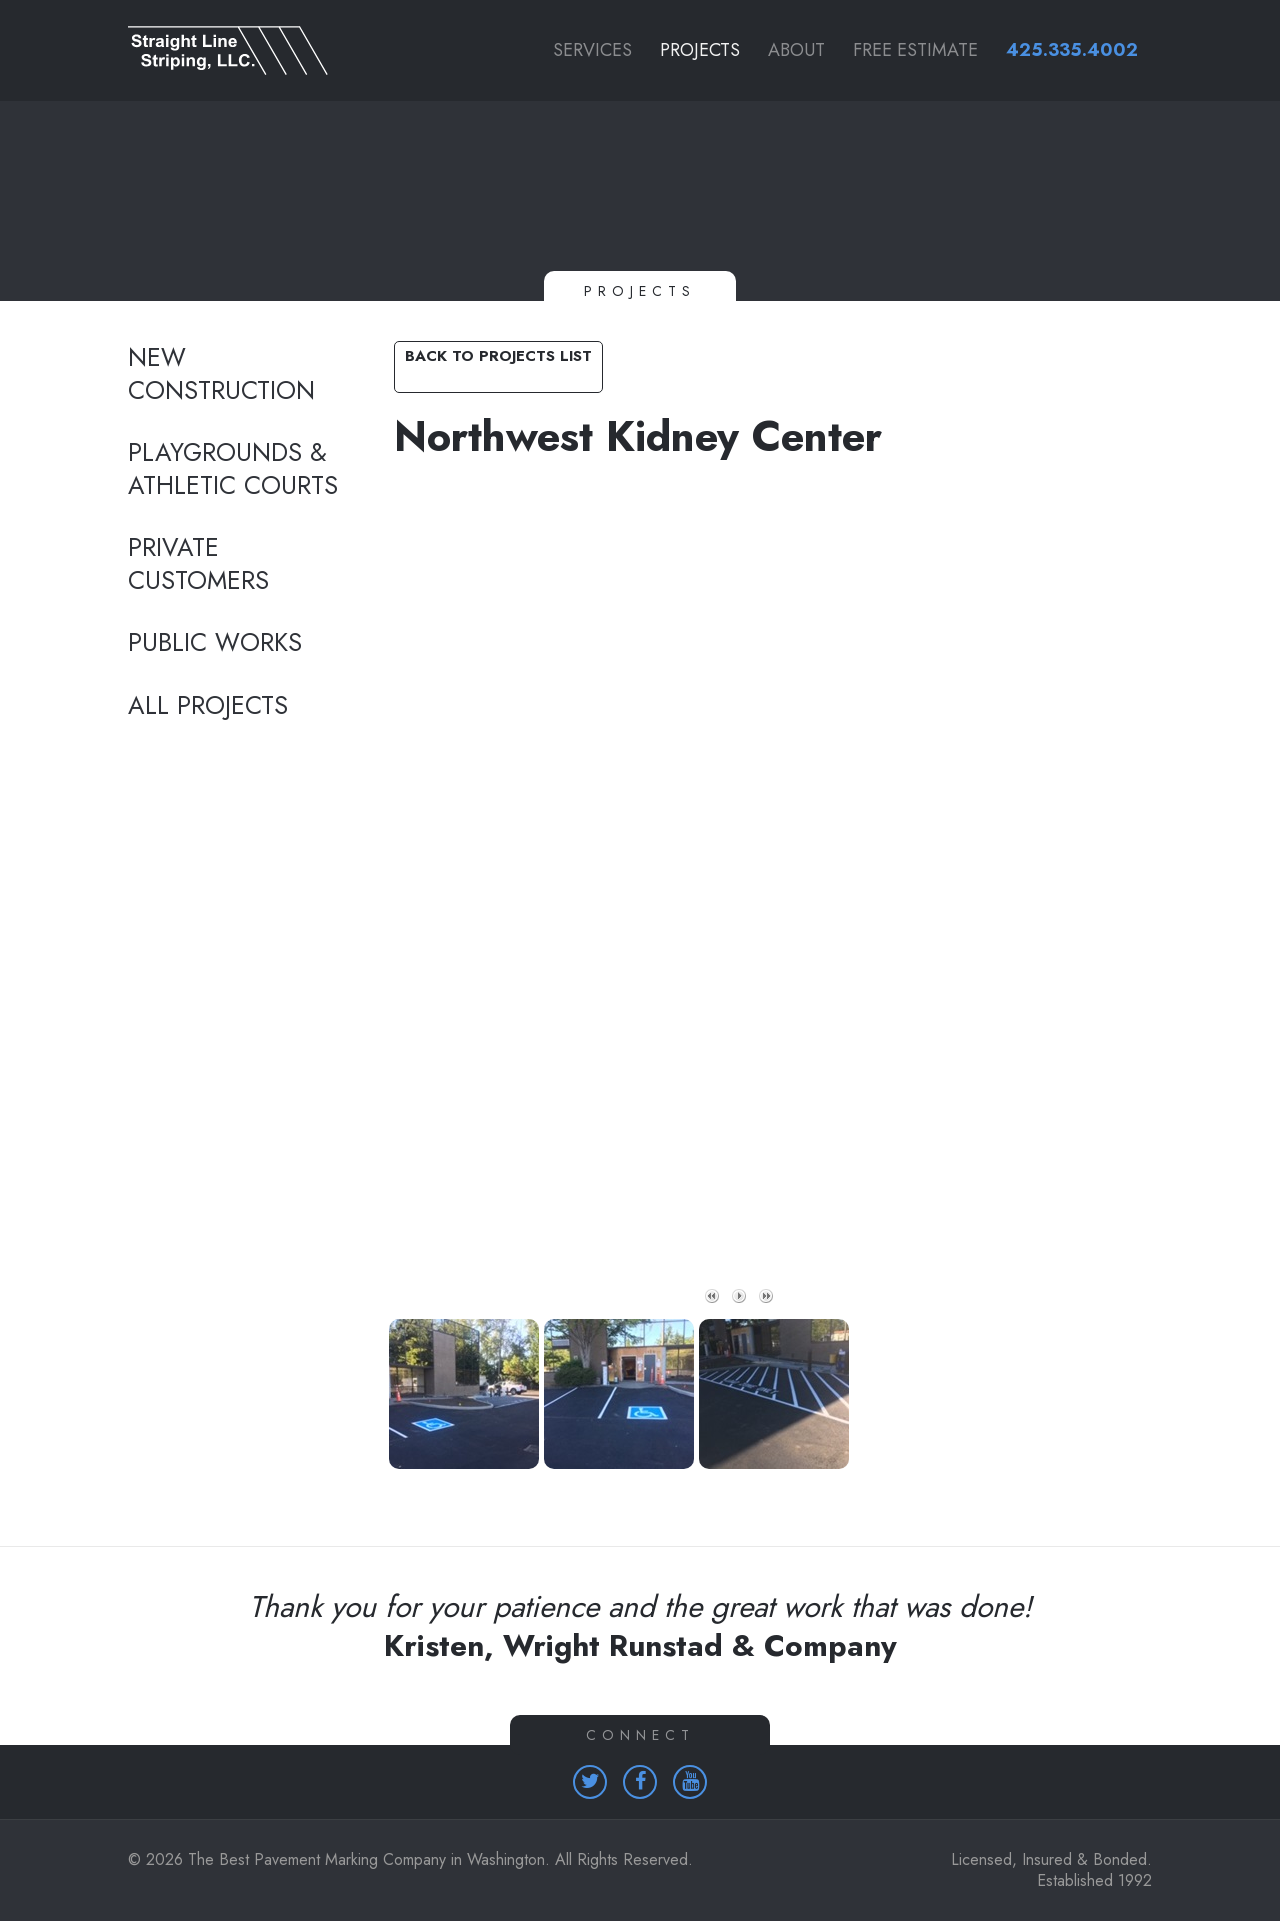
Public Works (215, 643)
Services (592, 50)
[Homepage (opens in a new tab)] (590, 1782)
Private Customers (198, 564)
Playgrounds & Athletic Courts (233, 469)
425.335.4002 (1072, 50)
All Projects (208, 706)
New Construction (221, 374)
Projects (700, 50)
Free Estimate (915, 50)
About (796, 50)
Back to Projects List (498, 356)
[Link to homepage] (240, 50)
